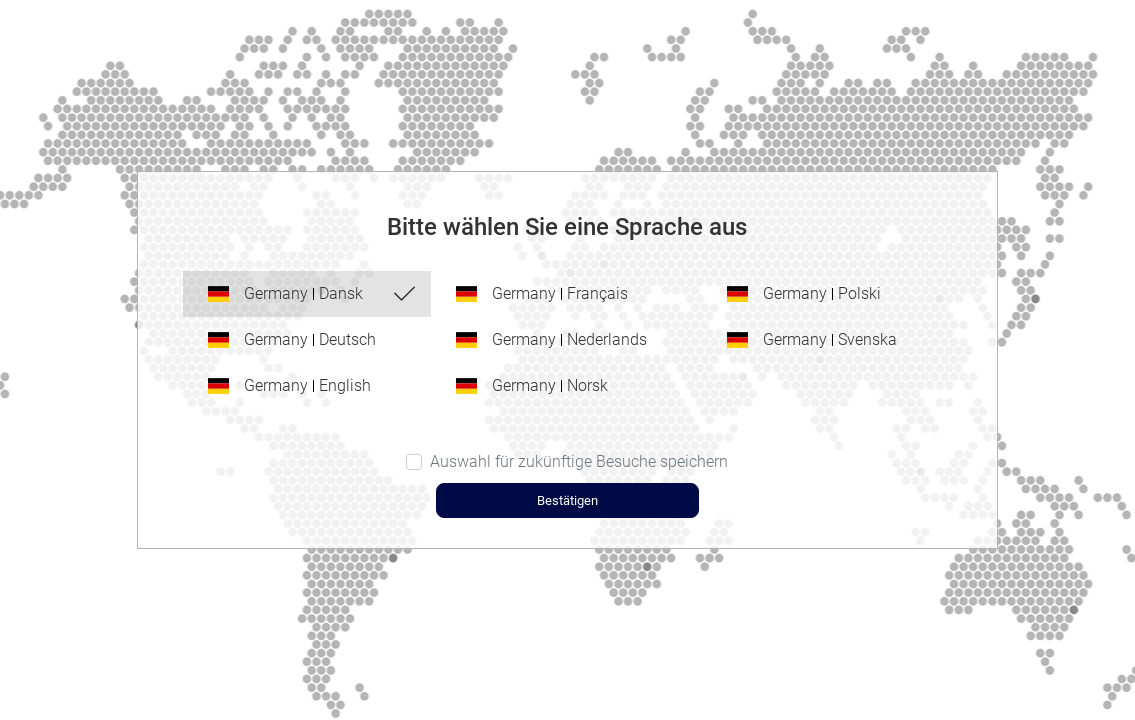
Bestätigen (567, 500)
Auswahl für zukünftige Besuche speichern (579, 461)
